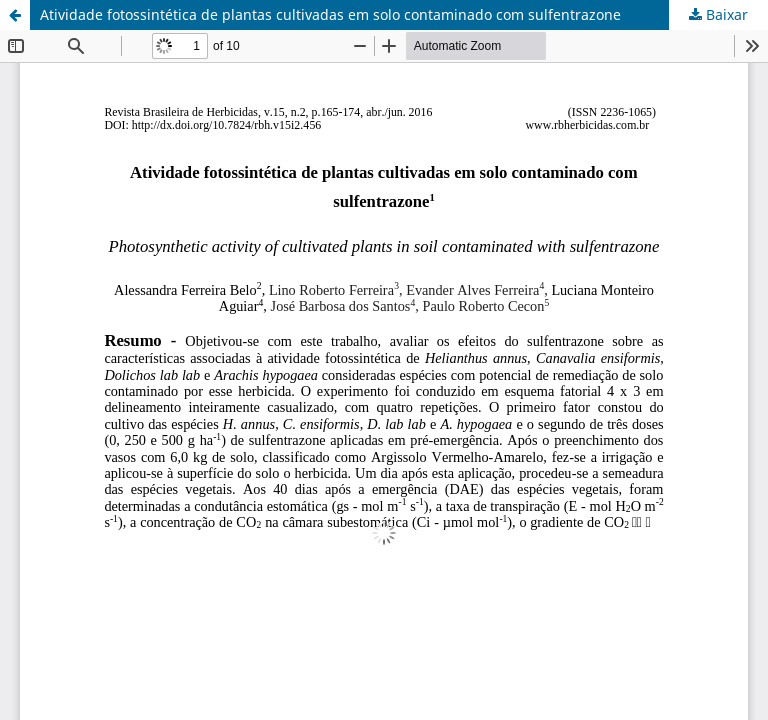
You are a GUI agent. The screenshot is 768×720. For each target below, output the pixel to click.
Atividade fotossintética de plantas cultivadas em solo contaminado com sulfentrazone (330, 14)
